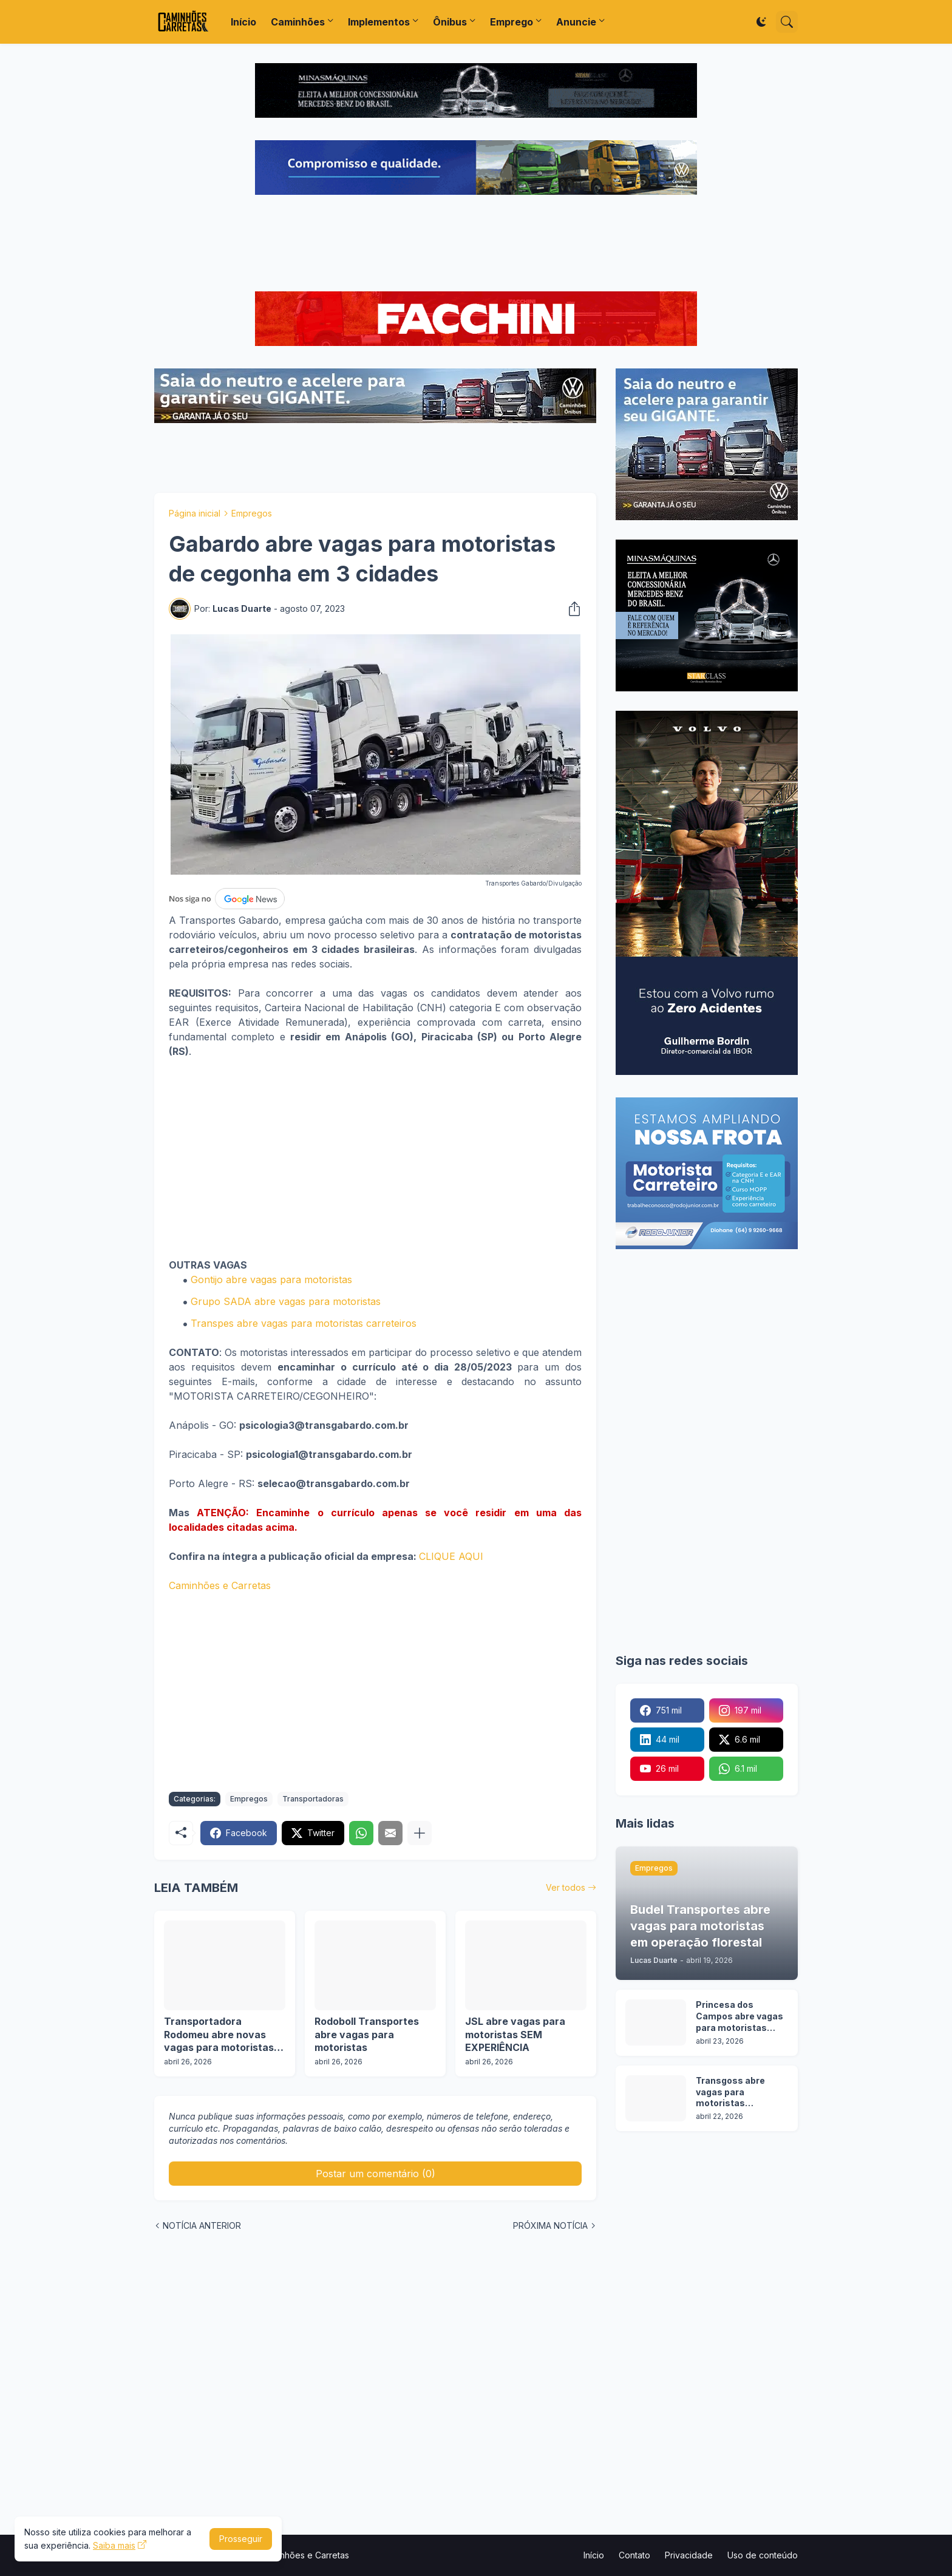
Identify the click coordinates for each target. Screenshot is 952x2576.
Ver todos (565, 1887)
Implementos (379, 22)
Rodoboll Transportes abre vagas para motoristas (366, 2034)
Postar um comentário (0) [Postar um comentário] (375, 2174)
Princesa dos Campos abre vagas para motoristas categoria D (739, 2016)
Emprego (511, 22)
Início (243, 22)
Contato (634, 2555)
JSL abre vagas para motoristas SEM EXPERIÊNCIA (515, 2034)
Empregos (251, 513)
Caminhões (298, 22)
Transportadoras (313, 1798)
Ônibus (450, 22)
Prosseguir (240, 2539)
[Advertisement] (476, 244)
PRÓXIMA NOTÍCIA (550, 2225)
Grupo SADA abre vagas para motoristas (286, 1301)
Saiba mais (114, 2545)
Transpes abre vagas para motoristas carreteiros (303, 1323)
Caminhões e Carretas (220, 1585)
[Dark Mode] (761, 22)
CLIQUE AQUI (451, 1556)
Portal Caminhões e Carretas (292, 2555)
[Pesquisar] (787, 22)
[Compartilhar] (571, 609)
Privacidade (689, 2555)
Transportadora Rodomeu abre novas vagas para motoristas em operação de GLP (219, 2035)
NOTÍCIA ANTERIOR (202, 2225)
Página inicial (194, 513)
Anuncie (576, 22)
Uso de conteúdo (762, 2555)
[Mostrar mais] (419, 1833)
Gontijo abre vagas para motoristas (271, 1279)
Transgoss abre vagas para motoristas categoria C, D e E (734, 2092)
